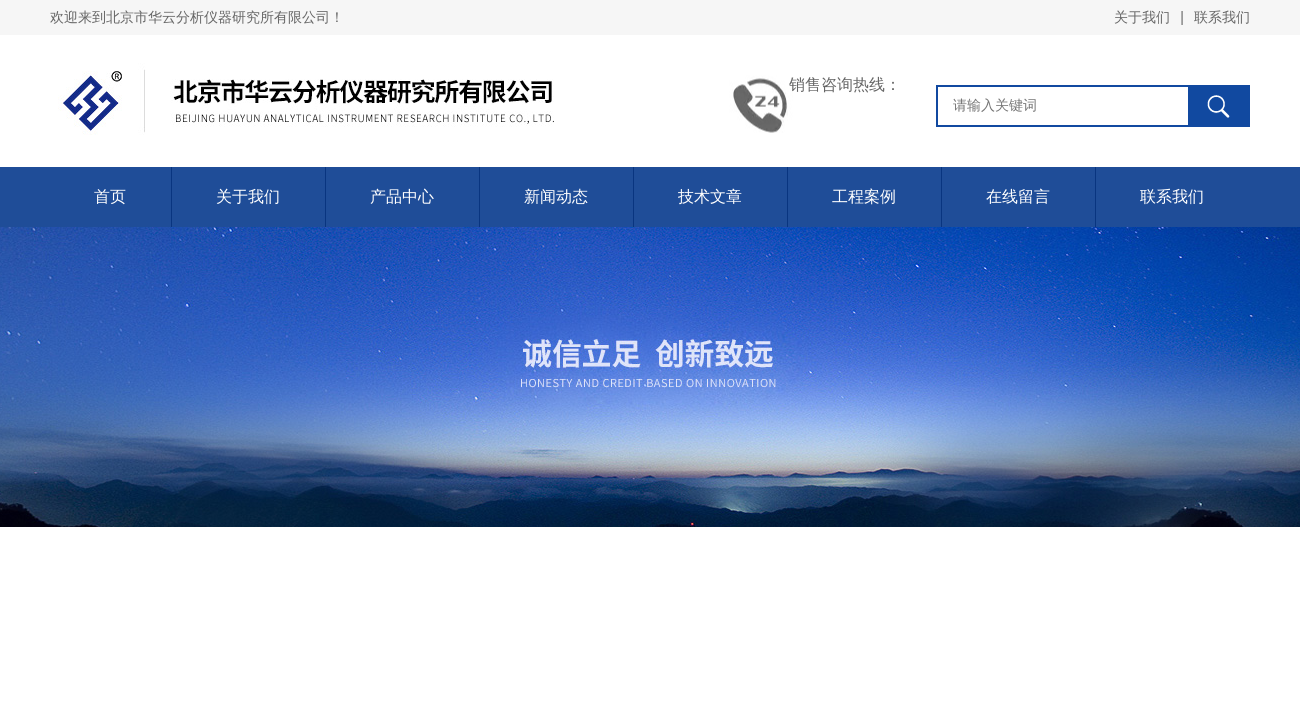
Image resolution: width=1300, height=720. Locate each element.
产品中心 (402, 196)
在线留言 (1018, 196)
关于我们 (1142, 17)
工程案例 (864, 196)
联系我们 (1222, 17)
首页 (110, 196)
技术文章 (710, 196)
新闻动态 (556, 196)
